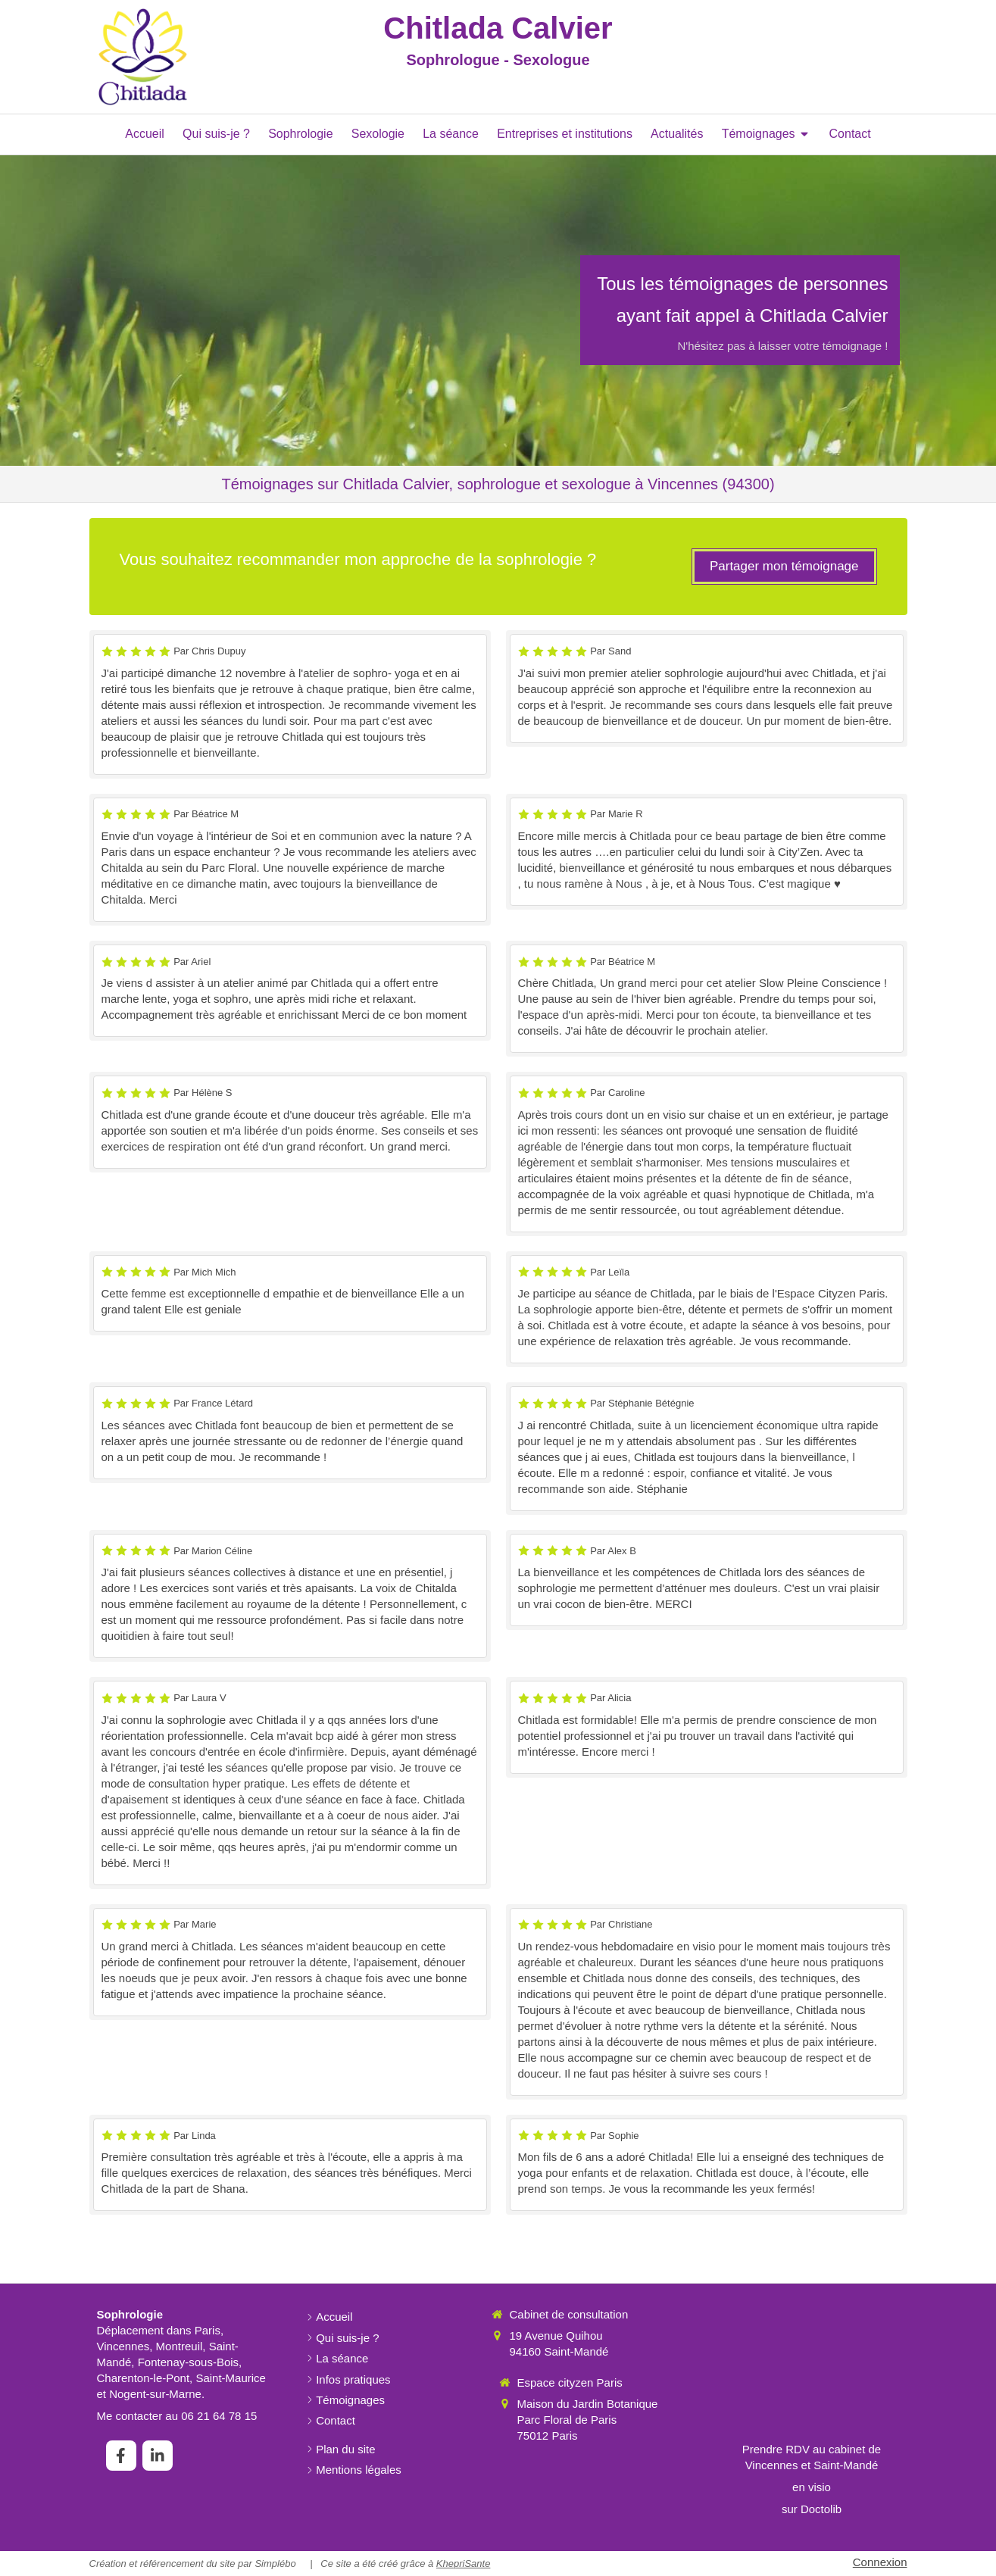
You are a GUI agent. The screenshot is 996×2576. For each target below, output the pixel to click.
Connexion (880, 2562)
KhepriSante (463, 2563)
